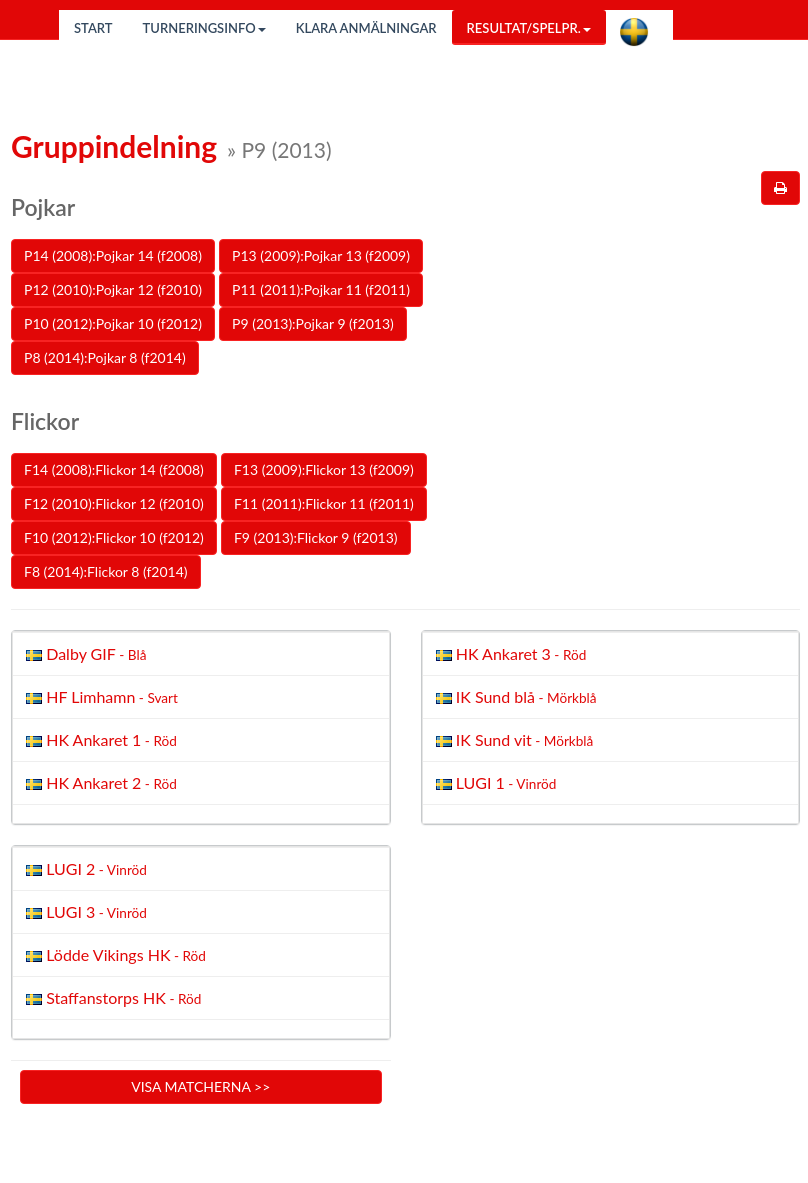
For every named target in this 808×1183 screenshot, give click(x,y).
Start (93, 28)
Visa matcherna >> (200, 1086)
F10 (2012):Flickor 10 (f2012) (114, 537)
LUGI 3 (84, 911)
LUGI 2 (84, 868)
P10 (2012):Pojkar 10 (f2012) (113, 323)
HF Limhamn (100, 696)
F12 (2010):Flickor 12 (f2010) (114, 503)
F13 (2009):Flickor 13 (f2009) (324, 469)
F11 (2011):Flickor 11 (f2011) (324, 503)
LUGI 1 (494, 782)
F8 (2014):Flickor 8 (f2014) (106, 571)
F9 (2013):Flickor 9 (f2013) (316, 537)
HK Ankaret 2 (99, 782)
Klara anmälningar (366, 28)
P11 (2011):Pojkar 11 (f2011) (321, 289)
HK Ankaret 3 (509, 653)
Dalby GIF (84, 653)
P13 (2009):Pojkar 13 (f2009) (321, 255)
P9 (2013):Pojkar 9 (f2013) (313, 323)
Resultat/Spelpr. (529, 28)
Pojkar (43, 207)
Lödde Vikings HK (114, 954)
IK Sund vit (513, 739)
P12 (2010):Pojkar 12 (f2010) (113, 289)
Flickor (45, 421)
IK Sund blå (514, 696)
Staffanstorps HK (111, 997)
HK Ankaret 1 (99, 739)
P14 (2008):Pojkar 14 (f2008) (113, 255)
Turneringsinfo (204, 28)
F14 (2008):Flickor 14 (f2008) (114, 469)
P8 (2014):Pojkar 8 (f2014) (105, 357)
